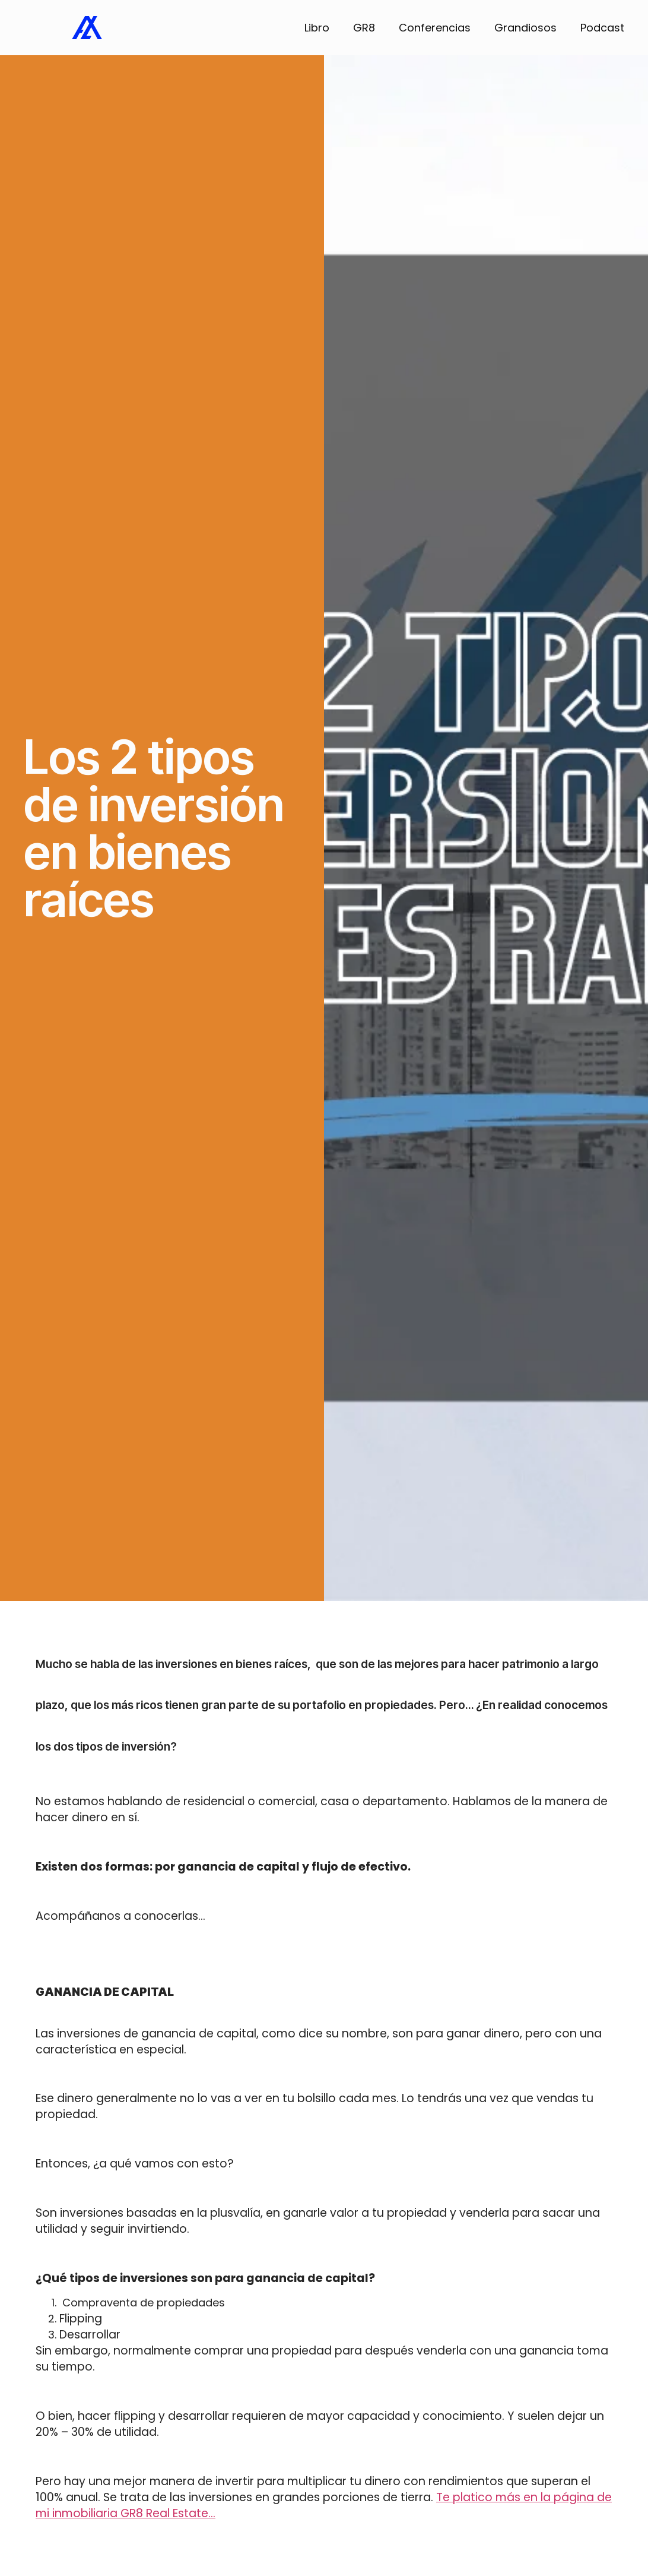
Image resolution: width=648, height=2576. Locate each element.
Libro (316, 27)
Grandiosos (525, 27)
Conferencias (435, 27)
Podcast (602, 27)
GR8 (364, 27)
